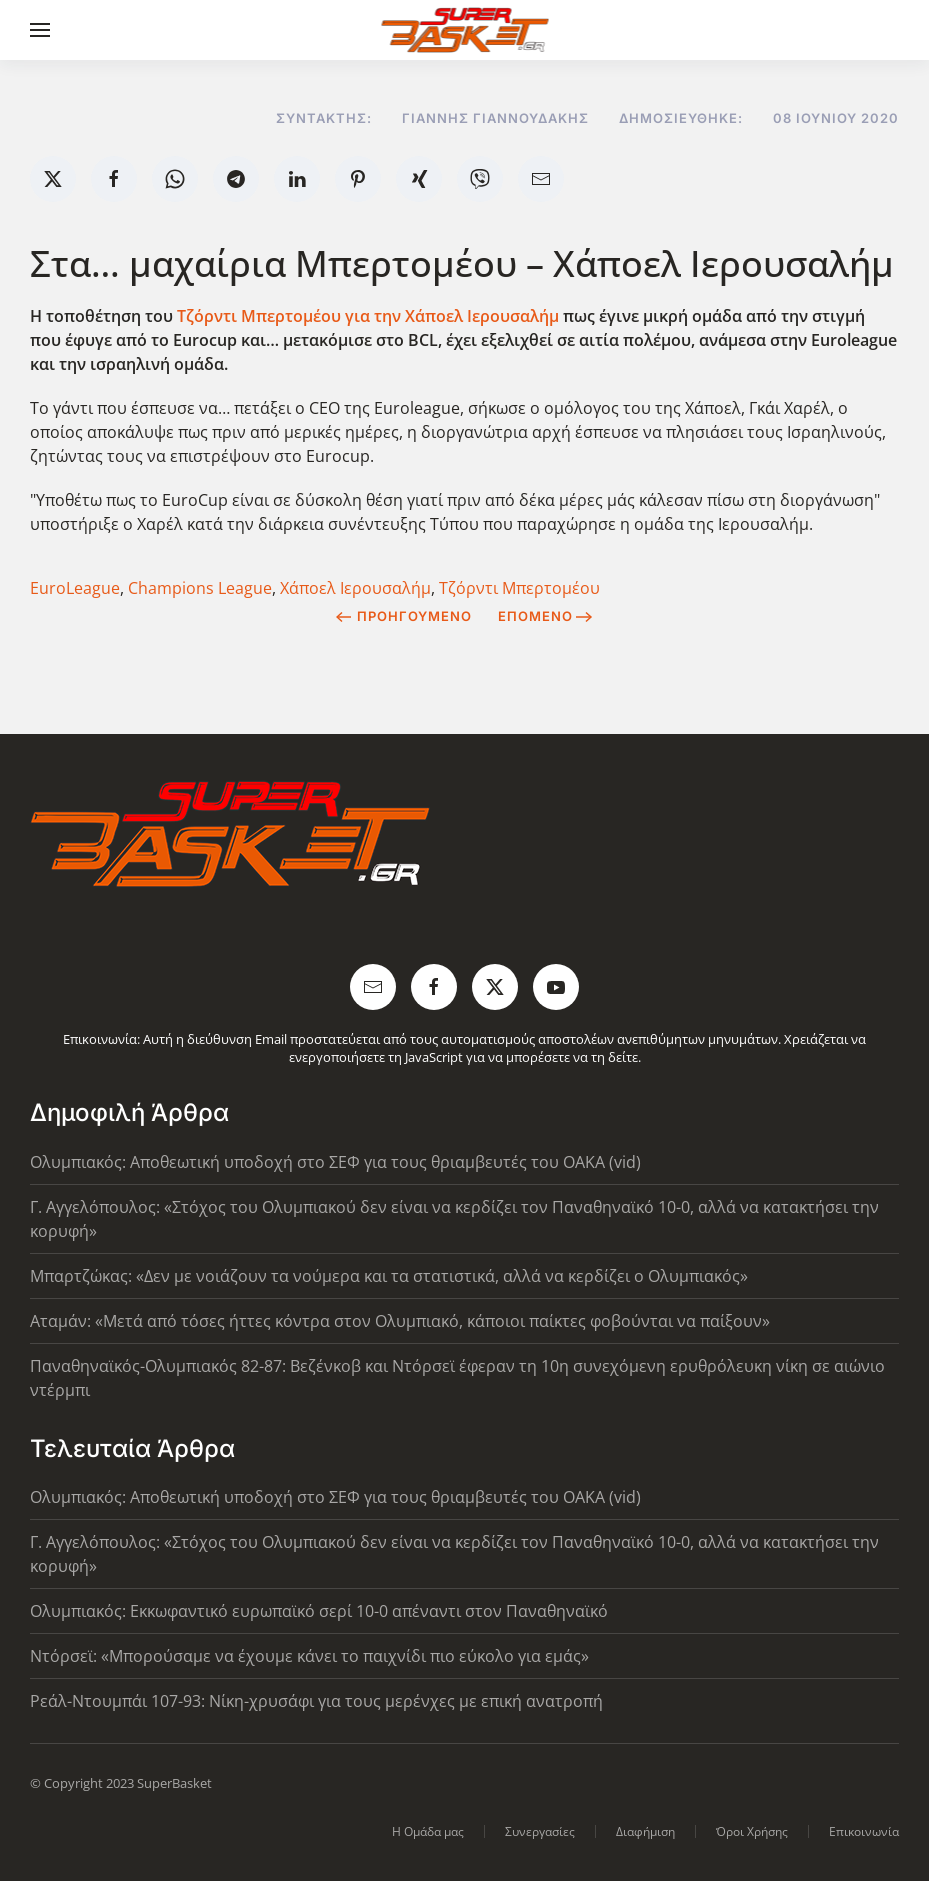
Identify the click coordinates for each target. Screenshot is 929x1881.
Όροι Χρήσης (752, 1831)
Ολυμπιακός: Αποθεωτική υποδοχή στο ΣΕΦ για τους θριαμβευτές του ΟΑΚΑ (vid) (335, 1162)
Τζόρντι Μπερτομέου (519, 588)
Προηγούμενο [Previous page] (403, 616)
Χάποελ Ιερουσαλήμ (355, 588)
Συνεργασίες (540, 1831)
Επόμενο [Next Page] (545, 616)
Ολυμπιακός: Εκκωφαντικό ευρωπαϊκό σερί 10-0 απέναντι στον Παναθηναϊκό (319, 1611)
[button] (40, 30)
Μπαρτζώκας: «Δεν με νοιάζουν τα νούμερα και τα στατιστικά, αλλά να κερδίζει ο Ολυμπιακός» (389, 1276)
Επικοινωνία (864, 1831)
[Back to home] (464, 30)
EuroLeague (75, 588)
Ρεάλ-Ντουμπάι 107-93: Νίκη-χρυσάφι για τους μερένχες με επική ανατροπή (316, 1701)
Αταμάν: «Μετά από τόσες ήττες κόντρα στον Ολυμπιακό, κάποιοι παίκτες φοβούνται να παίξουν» (400, 1321)
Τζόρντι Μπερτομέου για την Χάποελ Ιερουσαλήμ (370, 316)
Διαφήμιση (645, 1831)
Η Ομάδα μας (428, 1831)
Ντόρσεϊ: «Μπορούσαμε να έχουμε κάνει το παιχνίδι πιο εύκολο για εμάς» (309, 1656)
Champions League (200, 588)
